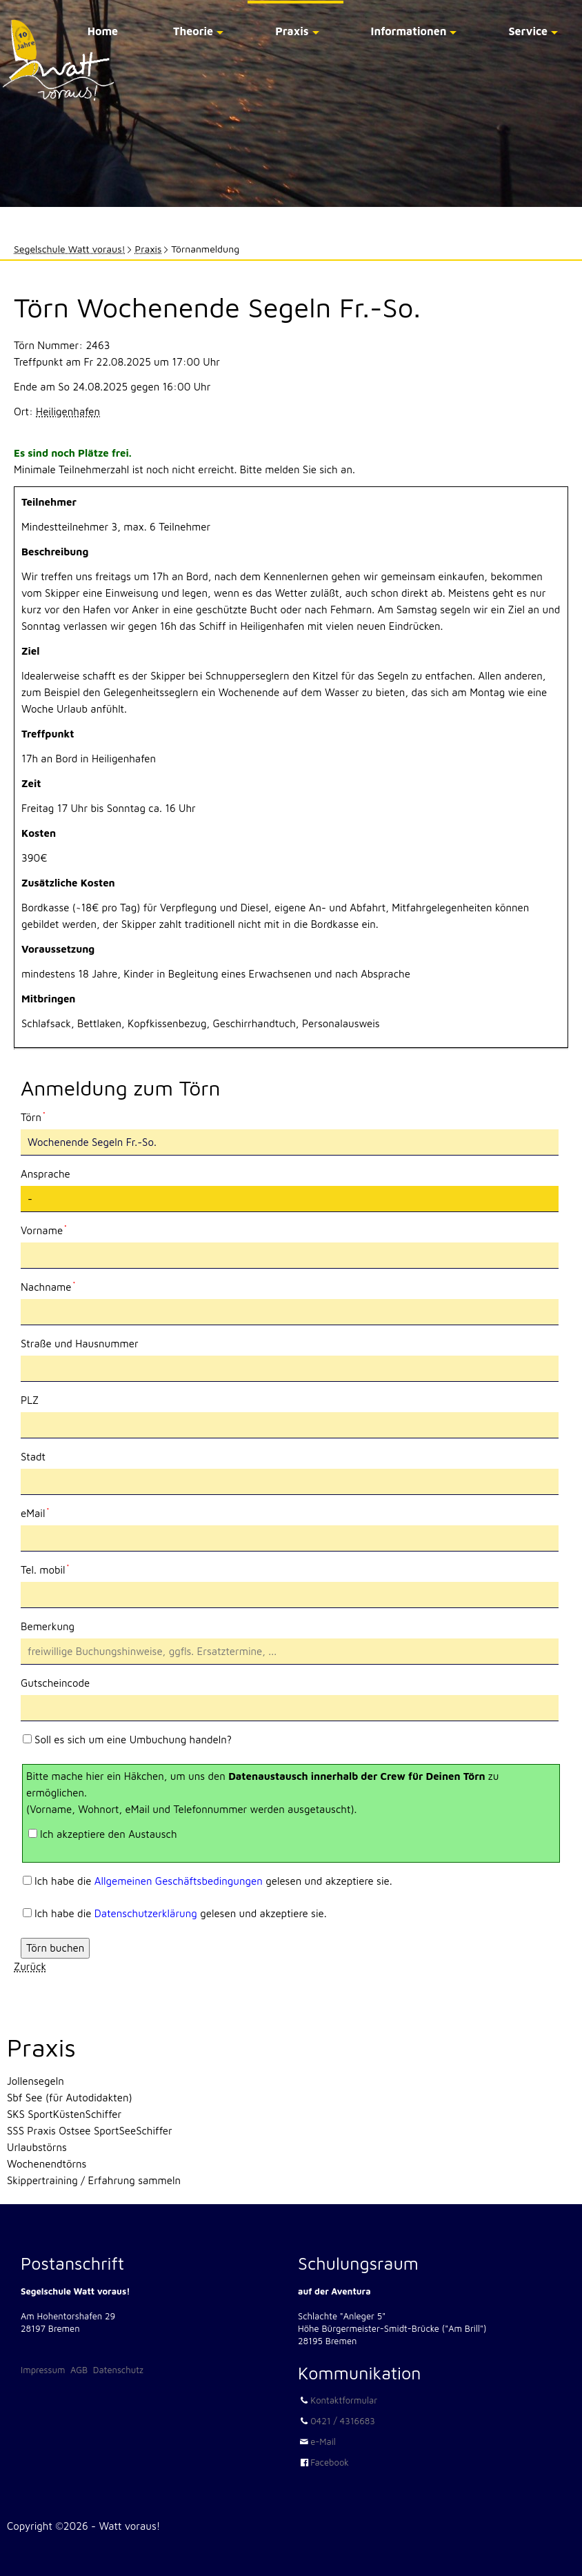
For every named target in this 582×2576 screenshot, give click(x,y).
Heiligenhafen (68, 411)
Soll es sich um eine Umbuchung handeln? (133, 1739)
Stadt (33, 1457)
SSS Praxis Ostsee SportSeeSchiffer (89, 2131)
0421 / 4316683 (342, 2420)
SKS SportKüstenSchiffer (64, 2114)
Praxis (291, 31)
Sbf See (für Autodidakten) (69, 2097)
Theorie (193, 31)
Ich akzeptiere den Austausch (108, 1834)
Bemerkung (47, 1626)
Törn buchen (55, 1948)
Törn (44, 1116)
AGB (79, 2369)
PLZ (30, 1400)
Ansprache (45, 1174)
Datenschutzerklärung (145, 1913)
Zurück (30, 1966)
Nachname (48, 1286)
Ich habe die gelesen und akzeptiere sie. (213, 1881)
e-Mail (323, 2441)
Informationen (409, 31)
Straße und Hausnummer (80, 1343)
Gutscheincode (55, 1683)
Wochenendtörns (46, 2164)
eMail (44, 1512)
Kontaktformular (343, 2400)
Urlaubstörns (37, 2147)
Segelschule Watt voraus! (70, 249)
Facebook (329, 2462)
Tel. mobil (45, 1569)
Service (528, 31)
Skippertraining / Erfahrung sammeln (94, 2180)
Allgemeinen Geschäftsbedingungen (178, 1881)
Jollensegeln (35, 2081)
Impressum (43, 2369)
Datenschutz (118, 2369)
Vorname (44, 1229)
